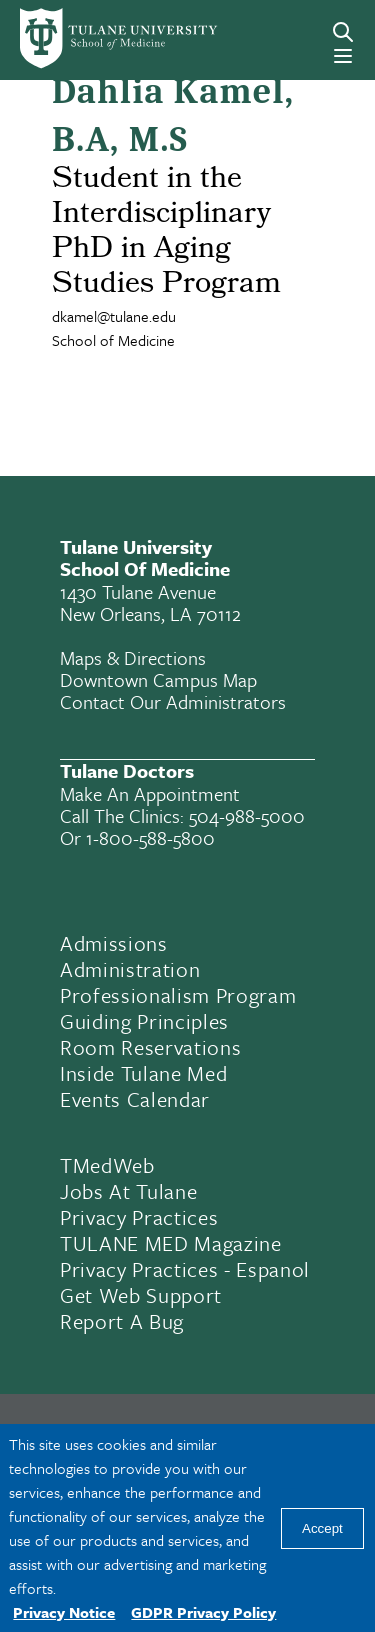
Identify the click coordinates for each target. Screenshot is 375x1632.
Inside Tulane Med (143, 1073)
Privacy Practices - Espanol (185, 1269)
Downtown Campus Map (158, 679)
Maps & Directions (133, 657)
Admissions (114, 943)
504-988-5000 (247, 815)
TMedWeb (107, 1165)
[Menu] (343, 56)
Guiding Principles (144, 1021)
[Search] (343, 32)
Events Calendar (135, 1099)
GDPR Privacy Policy (203, 1612)
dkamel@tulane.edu (114, 316)
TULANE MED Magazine (171, 1243)
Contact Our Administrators (173, 701)
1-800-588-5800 (150, 837)
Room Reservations (150, 1047)
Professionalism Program (178, 995)
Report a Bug (122, 1321)
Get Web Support (141, 1295)
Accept (322, 1528)
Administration (130, 969)
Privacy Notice (64, 1612)
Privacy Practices (139, 1217)
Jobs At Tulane (128, 1191)
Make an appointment (150, 793)
